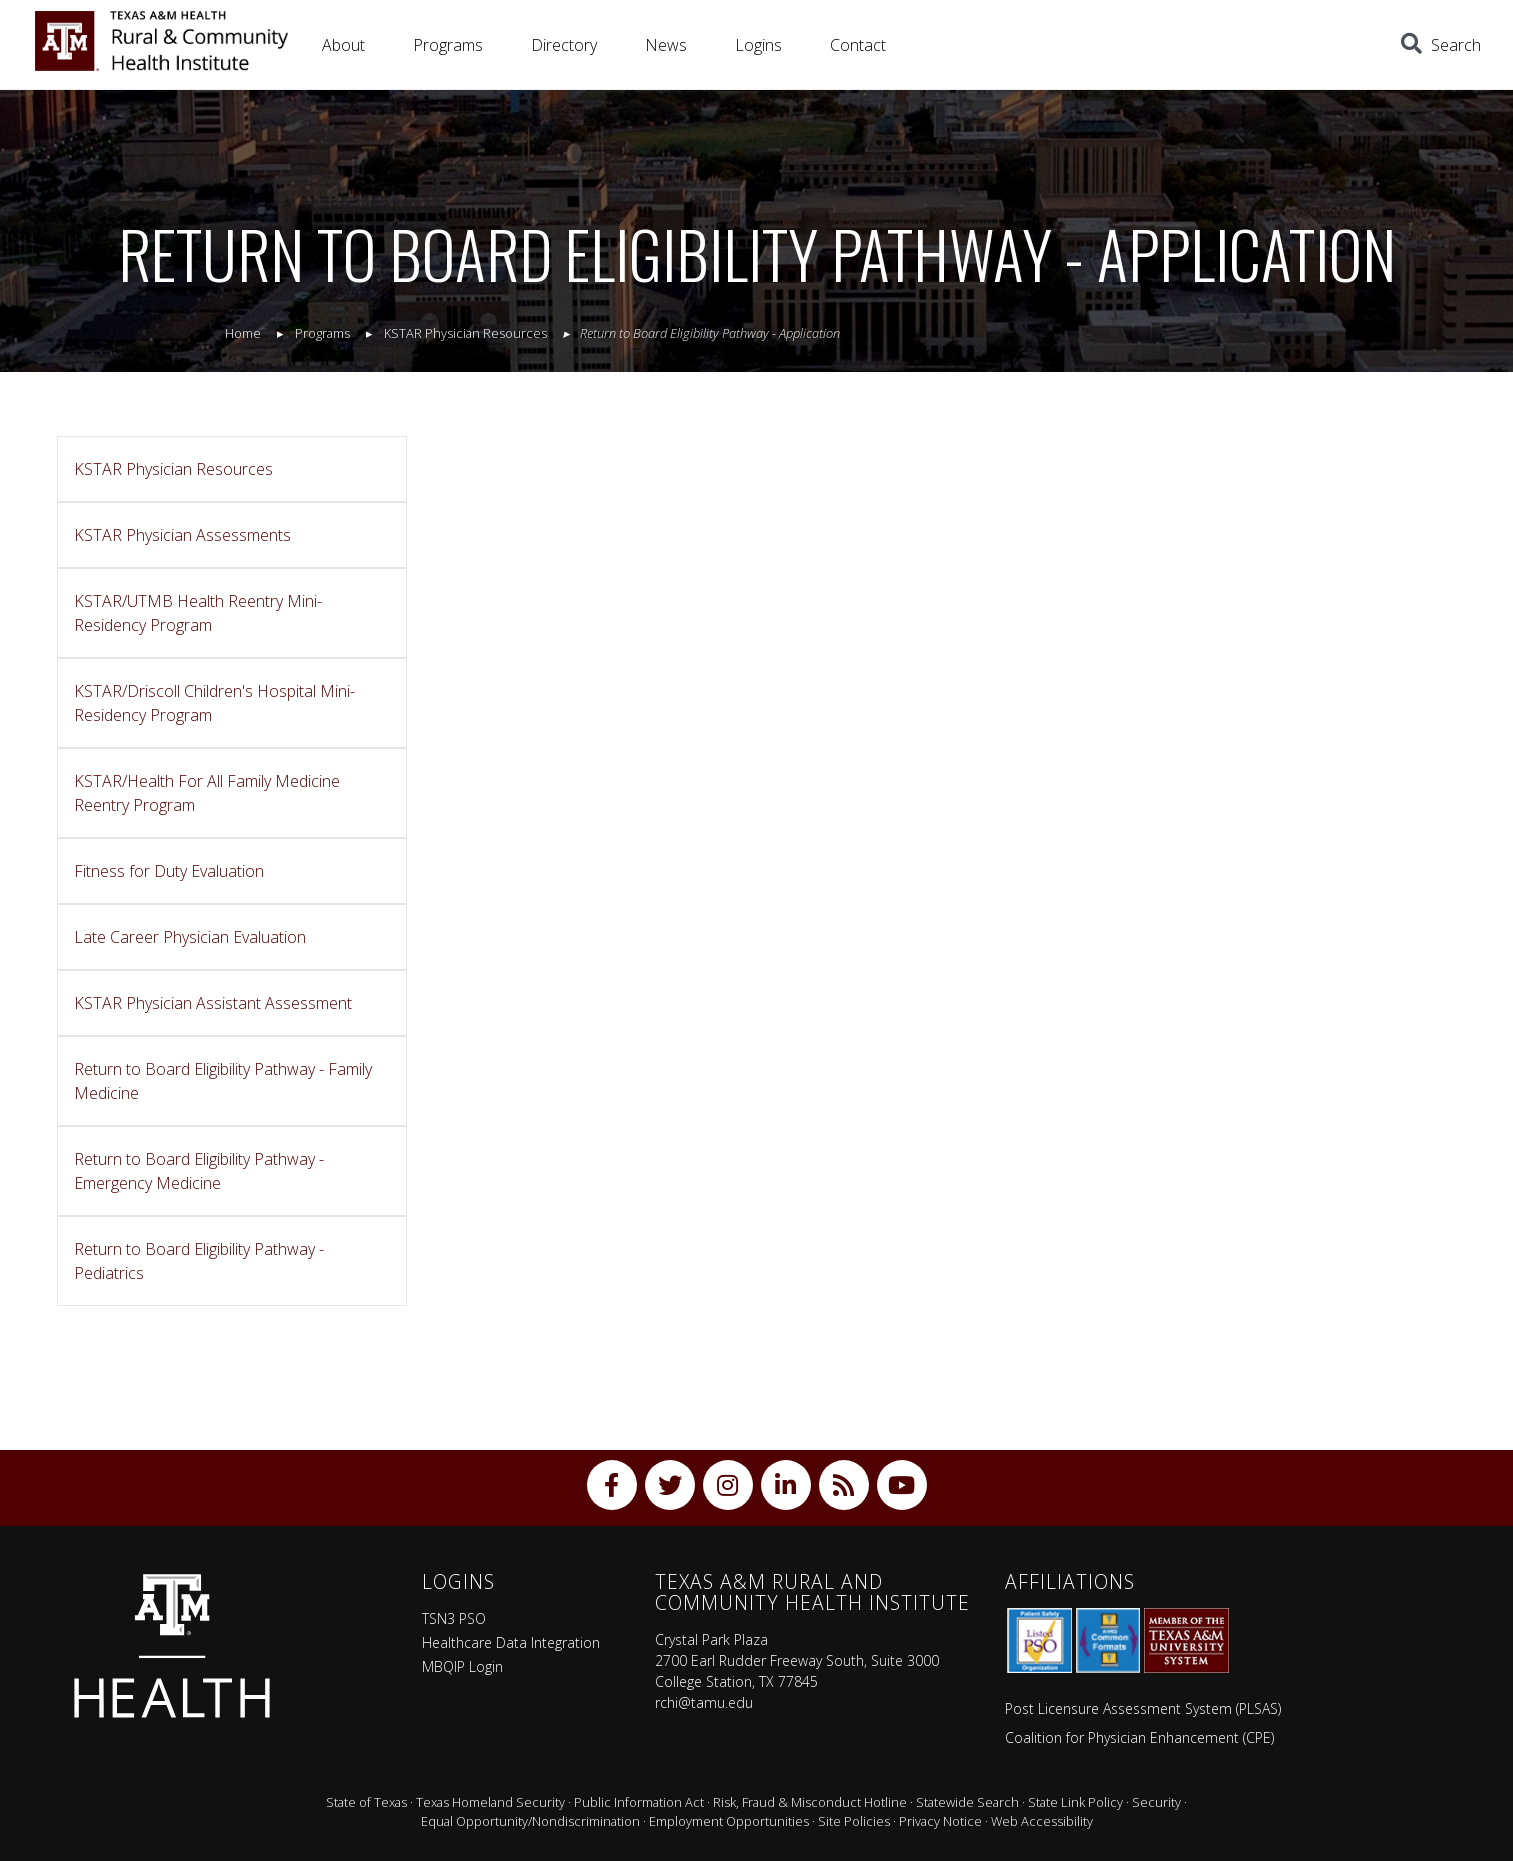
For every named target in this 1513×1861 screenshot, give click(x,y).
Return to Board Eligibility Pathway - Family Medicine (223, 1081)
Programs (448, 45)
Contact (858, 45)
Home (243, 333)
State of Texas (366, 1802)
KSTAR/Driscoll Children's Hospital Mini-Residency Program (214, 703)
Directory (564, 45)
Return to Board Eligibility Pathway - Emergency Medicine (199, 1171)
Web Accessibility (1042, 1821)
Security (1156, 1802)
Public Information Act (639, 1802)
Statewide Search (967, 1802)
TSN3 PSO (454, 1618)
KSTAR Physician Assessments (182, 535)
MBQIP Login (462, 1666)
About (343, 45)
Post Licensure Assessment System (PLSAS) (1143, 1708)
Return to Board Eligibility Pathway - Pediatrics (199, 1261)
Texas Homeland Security (490, 1802)
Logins (758, 45)
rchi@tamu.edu (704, 1702)
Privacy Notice (940, 1821)
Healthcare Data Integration (511, 1642)
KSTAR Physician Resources (173, 469)
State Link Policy (1075, 1802)
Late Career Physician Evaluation (190, 937)
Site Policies (854, 1821)
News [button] (666, 45)
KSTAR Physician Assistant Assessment (213, 1003)
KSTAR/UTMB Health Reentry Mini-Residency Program (198, 613)
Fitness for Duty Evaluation (169, 871)
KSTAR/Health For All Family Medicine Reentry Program (207, 793)
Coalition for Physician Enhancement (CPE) (1139, 1737)
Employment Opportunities (729, 1821)
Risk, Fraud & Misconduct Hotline (810, 1802)
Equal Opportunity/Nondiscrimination (530, 1821)
